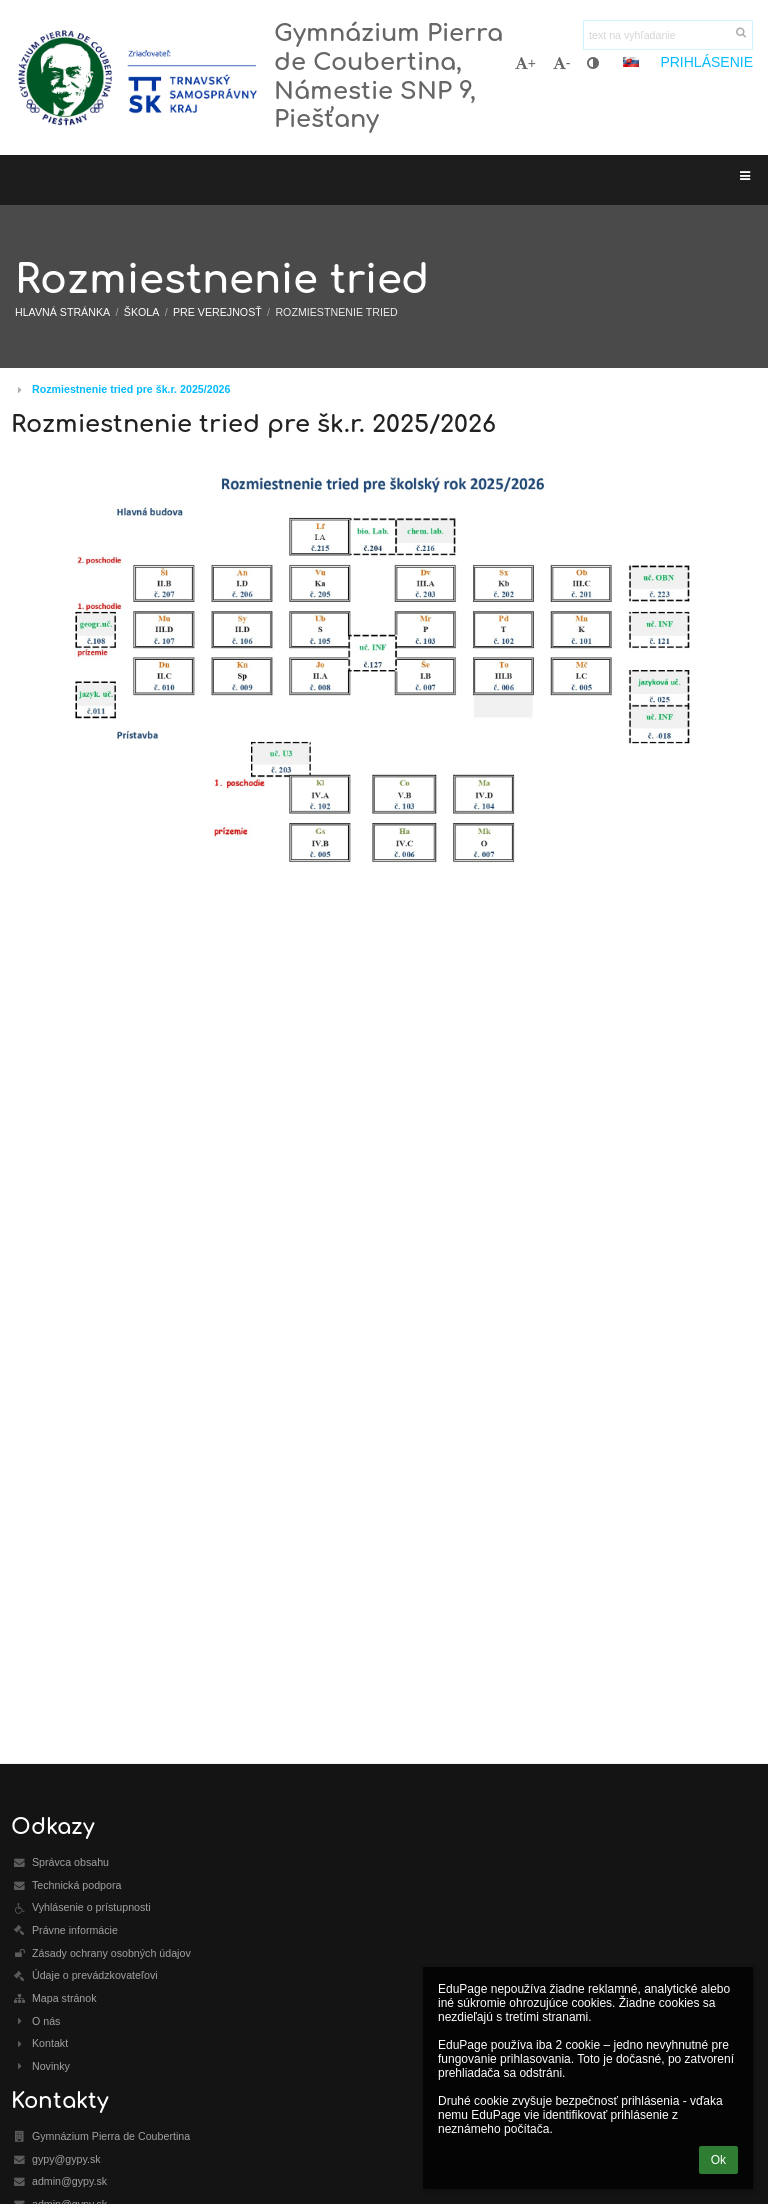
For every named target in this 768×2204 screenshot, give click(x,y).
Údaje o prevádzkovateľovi (95, 1975)
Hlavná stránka (62, 312)
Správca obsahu (70, 1862)
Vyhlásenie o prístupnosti (91, 1907)
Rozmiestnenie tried (336, 312)
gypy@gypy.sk (66, 2159)
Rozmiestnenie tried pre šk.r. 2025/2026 (131, 389)
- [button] (562, 63)
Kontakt (50, 2043)
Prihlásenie (706, 62)
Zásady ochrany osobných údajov (111, 1953)
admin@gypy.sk (69, 2181)
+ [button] (525, 63)
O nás (46, 2021)
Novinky (51, 2066)
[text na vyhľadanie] (668, 35)
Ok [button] (718, 2160)
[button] (631, 62)
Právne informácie (75, 1930)
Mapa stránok (64, 1998)
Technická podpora (76, 1885)
